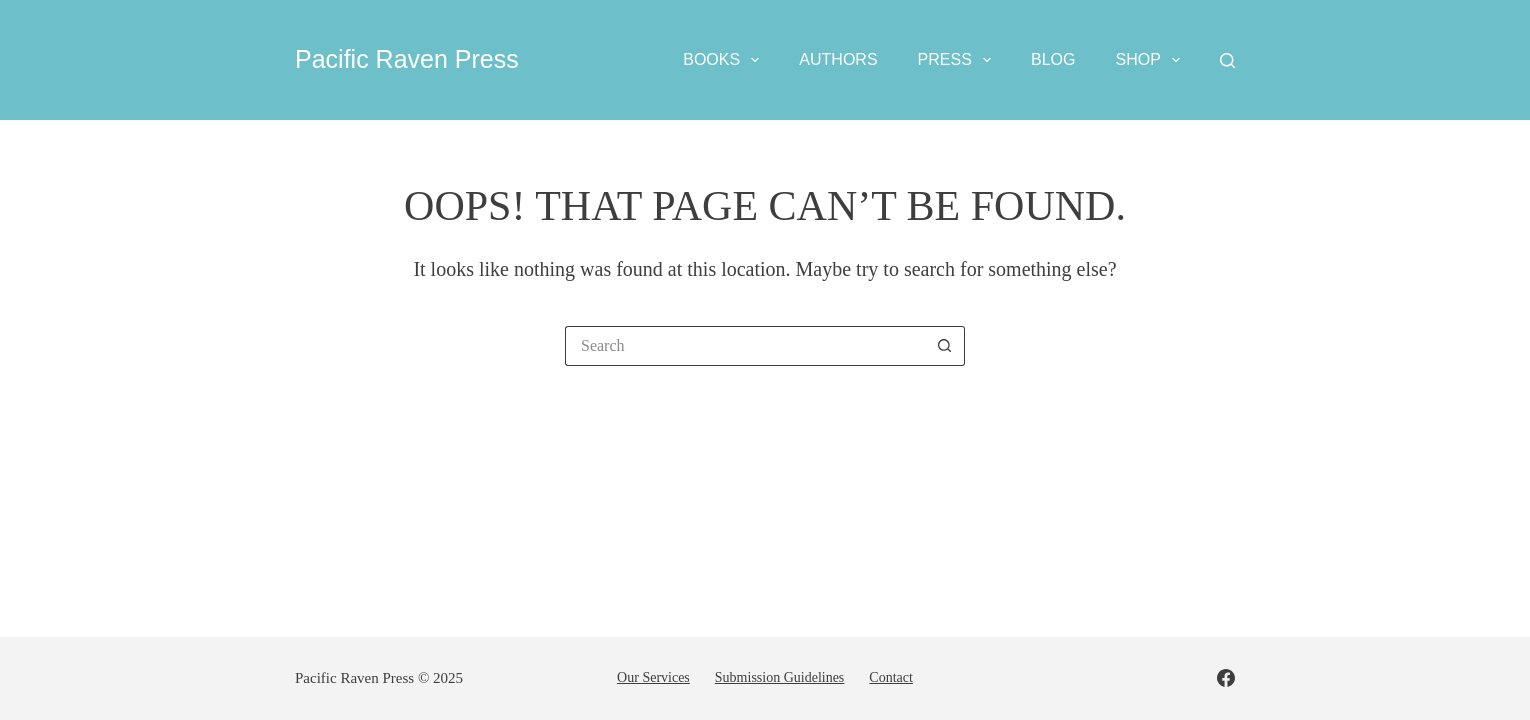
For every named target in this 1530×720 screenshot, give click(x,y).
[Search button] (945, 346)
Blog (1053, 59)
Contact (891, 677)
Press (958, 60)
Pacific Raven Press (407, 59)
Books (725, 60)
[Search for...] (745, 346)
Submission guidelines (780, 677)
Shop (1151, 60)
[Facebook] (1226, 678)
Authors (838, 59)
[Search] (1227, 60)
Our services (653, 677)
